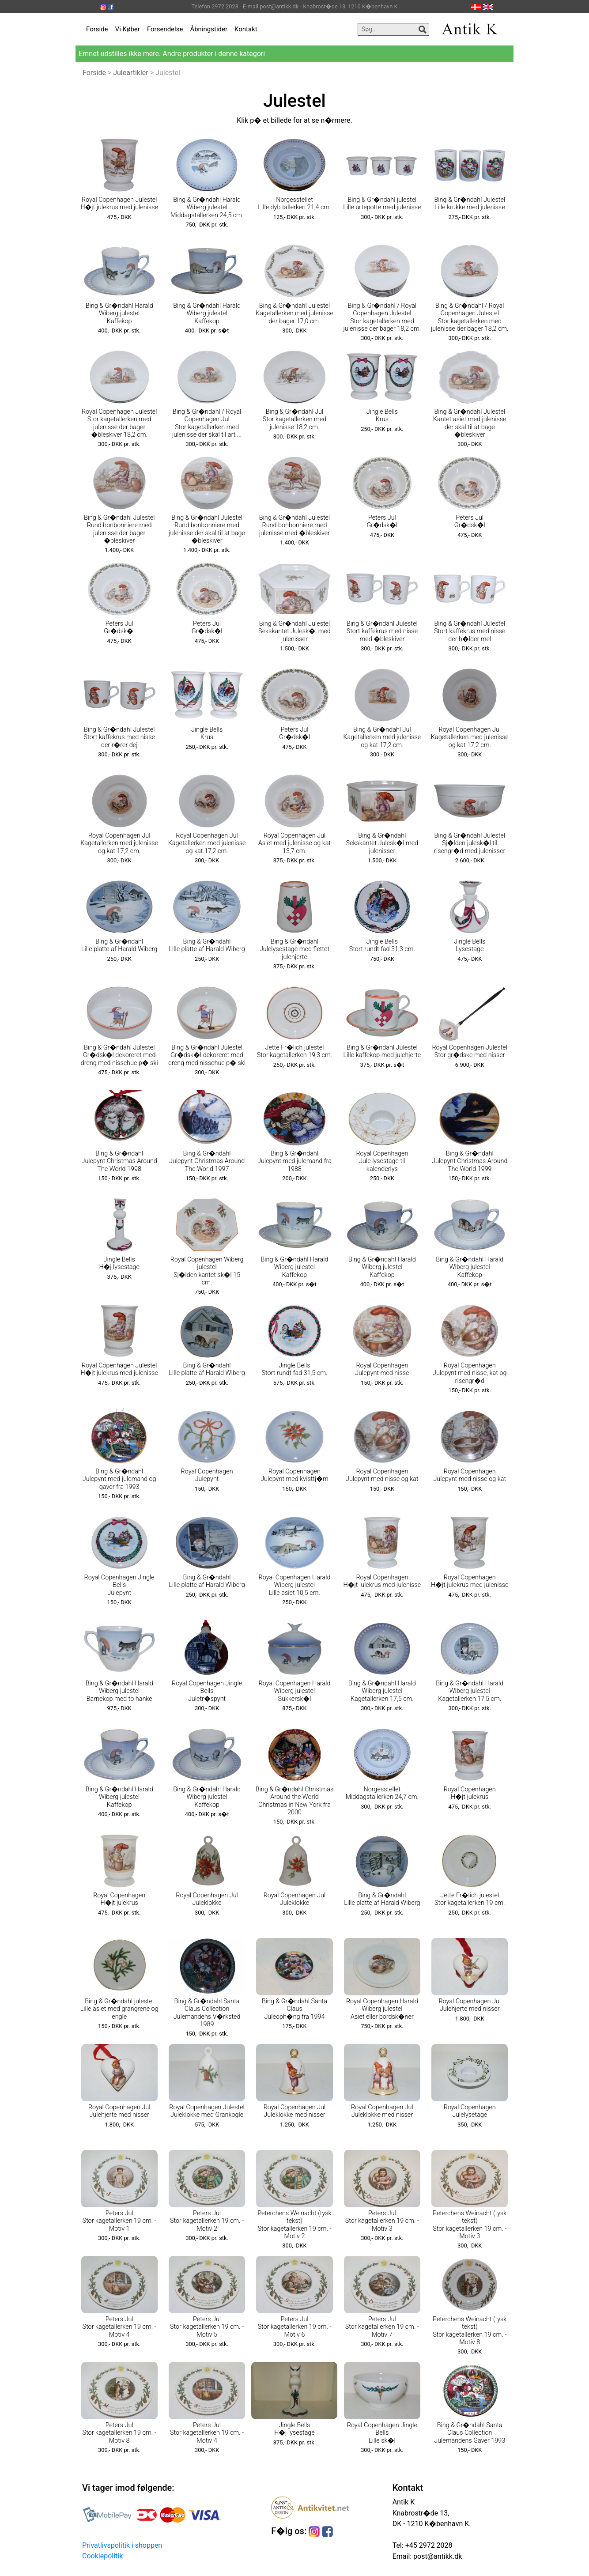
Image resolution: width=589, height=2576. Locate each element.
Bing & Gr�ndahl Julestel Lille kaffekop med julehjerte (382, 1051)
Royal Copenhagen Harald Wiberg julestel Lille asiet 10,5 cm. (295, 1585)
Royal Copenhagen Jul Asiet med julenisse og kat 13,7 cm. (294, 843)
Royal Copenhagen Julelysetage (470, 2111)
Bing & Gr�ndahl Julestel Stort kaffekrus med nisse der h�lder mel (469, 631)
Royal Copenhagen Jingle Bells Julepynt (119, 1585)
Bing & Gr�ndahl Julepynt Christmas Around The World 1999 (469, 1161)
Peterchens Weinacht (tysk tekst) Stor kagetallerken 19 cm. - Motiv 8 (469, 2330)
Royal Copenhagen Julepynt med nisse (382, 1369)
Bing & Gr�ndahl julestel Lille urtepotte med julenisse (382, 203)
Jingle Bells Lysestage (469, 945)
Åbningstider (208, 29)
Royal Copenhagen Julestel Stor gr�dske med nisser (469, 1051)
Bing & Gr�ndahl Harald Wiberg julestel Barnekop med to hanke (119, 1691)
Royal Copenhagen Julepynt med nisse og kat (382, 1475)
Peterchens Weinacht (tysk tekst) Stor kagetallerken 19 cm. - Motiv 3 (469, 2225)
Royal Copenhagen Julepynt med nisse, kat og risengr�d (469, 1373)
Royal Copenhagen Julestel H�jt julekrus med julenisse (119, 203)
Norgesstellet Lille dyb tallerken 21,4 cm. (294, 203)
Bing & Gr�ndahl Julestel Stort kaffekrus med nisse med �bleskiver (382, 631)
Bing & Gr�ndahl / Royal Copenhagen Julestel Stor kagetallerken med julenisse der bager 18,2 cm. (382, 317)
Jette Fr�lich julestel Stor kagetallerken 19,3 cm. (294, 1051)
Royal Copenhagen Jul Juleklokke (207, 1899)
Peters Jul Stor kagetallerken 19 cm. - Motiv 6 (294, 2326)
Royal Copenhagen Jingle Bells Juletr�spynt (207, 1691)
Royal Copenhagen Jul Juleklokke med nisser (295, 2111)
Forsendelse (165, 29)
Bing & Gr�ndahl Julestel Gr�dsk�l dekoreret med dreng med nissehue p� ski (119, 1055)
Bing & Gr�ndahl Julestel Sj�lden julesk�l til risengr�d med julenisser (469, 843)
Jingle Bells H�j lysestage (119, 1263)
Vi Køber (127, 29)
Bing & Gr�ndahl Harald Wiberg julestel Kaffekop (119, 313)
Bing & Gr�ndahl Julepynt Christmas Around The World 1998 (119, 1161)
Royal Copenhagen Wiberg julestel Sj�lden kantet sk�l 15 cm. (207, 1271)
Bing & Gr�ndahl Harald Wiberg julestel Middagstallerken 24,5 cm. (206, 207)
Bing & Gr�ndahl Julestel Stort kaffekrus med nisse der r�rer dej (119, 737)
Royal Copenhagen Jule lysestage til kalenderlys (382, 1161)
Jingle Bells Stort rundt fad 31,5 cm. (294, 1369)
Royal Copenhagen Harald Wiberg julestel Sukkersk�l (295, 1691)
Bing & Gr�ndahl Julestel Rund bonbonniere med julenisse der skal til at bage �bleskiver (207, 529)
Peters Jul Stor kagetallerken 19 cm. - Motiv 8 (119, 2432)
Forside (97, 29)
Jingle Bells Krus (382, 415)
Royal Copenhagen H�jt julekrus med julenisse (382, 1581)
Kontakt (245, 29)
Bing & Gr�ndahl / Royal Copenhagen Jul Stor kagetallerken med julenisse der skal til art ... (207, 423)
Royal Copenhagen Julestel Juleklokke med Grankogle (207, 2111)
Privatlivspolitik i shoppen (122, 2545)
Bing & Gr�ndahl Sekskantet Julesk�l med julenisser (382, 843)
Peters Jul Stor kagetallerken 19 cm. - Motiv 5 (207, 2326)
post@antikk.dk (437, 2556)
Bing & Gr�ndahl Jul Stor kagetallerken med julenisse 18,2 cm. (295, 419)
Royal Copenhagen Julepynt (207, 1475)
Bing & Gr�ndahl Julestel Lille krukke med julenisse (469, 203)
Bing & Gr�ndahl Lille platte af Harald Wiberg (119, 945)
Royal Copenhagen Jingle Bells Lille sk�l (382, 2432)
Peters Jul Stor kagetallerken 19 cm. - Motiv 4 (119, 2326)
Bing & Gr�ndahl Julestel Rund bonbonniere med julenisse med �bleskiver (294, 525)
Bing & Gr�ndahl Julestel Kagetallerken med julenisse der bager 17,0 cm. (294, 313)
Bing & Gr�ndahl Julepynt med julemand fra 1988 (294, 1161)
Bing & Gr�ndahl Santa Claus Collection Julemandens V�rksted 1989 (207, 2013)
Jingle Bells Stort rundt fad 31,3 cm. (382, 945)
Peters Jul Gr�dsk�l (381, 521)
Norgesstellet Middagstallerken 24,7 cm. (382, 1793)
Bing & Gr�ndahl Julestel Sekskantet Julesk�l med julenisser (294, 631)
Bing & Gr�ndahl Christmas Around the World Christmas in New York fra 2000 (295, 1801)
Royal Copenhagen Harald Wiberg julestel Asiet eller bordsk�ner (382, 2009)
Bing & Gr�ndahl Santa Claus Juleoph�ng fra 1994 (294, 2009)
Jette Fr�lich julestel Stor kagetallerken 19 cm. (469, 1899)
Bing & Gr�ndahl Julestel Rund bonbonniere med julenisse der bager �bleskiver (119, 529)
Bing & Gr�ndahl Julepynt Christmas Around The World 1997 (207, 1161)
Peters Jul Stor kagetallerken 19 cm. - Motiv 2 (207, 2221)
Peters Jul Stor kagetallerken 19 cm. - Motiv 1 (119, 2221)
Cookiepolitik (102, 2556)
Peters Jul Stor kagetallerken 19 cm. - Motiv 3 (382, 2221)
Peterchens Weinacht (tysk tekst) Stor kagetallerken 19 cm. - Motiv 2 (294, 2225)
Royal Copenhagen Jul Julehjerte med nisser (469, 2005)
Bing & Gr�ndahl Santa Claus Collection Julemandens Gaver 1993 (469, 2432)
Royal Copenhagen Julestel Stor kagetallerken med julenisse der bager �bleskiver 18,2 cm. (119, 423)
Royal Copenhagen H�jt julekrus (470, 1793)
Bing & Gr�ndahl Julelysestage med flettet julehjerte (294, 949)
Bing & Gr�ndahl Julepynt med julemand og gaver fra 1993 (119, 1479)
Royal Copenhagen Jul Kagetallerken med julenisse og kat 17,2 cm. (470, 737)
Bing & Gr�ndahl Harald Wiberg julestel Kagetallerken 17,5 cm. (382, 1691)
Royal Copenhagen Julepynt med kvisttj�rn (294, 1475)
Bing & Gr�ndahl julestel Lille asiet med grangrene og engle (119, 2009)
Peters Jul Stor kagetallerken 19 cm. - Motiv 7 (382, 2326)
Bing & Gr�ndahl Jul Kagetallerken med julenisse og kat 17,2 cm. (382, 737)
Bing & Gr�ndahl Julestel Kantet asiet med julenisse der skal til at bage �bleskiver (469, 423)
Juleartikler (130, 72)
